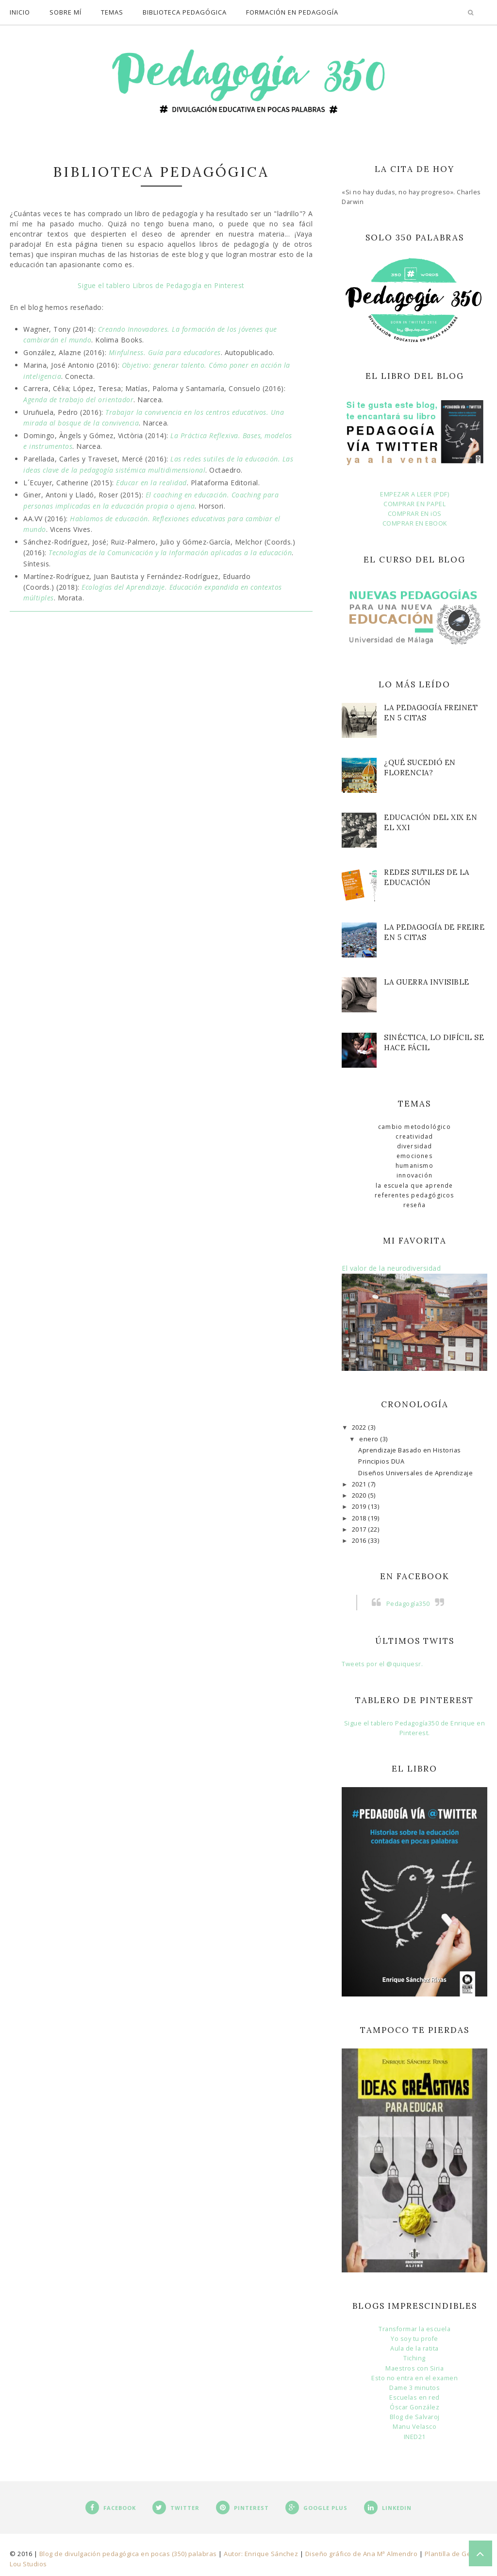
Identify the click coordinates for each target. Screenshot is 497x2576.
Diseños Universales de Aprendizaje (415, 1473)
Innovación (414, 1175)
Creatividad (414, 1136)
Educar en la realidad (151, 482)
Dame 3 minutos (414, 2388)
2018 (360, 1518)
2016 (360, 1540)
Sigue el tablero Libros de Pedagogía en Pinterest (161, 285)
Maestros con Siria (414, 2368)
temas (112, 12)
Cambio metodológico (414, 1127)
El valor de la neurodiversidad (391, 1268)
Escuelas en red (414, 2397)
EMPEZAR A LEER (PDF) (414, 494)
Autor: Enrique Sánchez (261, 2553)
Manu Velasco (414, 2426)
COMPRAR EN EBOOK (414, 523)
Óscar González (414, 2407)
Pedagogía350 (408, 1604)
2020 (360, 1495)
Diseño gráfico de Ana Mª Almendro (361, 2553)
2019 (360, 1506)
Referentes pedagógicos (414, 1195)
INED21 (415, 2437)
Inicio (20, 12)
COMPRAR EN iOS (415, 514)
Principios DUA (381, 1461)
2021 (360, 1484)
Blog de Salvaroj (415, 2417)
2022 (360, 1427)
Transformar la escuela (414, 2329)
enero (369, 1439)
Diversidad (414, 1146)
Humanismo (414, 1165)
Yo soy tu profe (414, 2339)
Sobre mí (66, 12)
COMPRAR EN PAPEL (414, 504)
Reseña (414, 1205)
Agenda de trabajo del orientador (78, 399)
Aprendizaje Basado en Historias (409, 1450)
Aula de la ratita (414, 2348)
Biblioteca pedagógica (185, 12)
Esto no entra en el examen (414, 2378)
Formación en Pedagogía (292, 12)
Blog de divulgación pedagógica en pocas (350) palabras (128, 2553)
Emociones (414, 1156)
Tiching (414, 2358)
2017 (360, 1529)
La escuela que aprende (414, 1185)
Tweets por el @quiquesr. (382, 1664)
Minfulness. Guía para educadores (165, 352)
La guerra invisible (426, 982)
